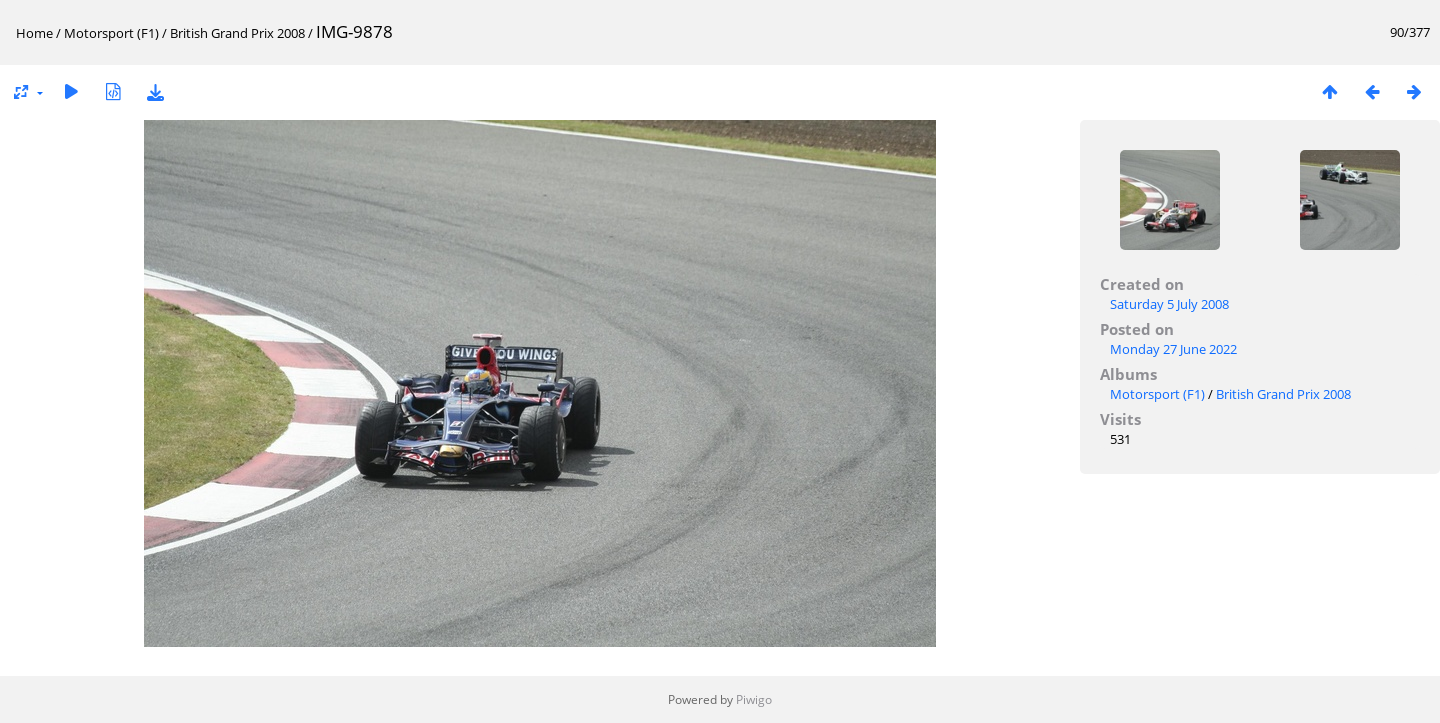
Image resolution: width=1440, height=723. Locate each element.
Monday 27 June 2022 (1173, 349)
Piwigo (754, 699)
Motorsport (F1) (111, 33)
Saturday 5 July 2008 (1169, 304)
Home (34, 33)
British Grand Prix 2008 (237, 33)
